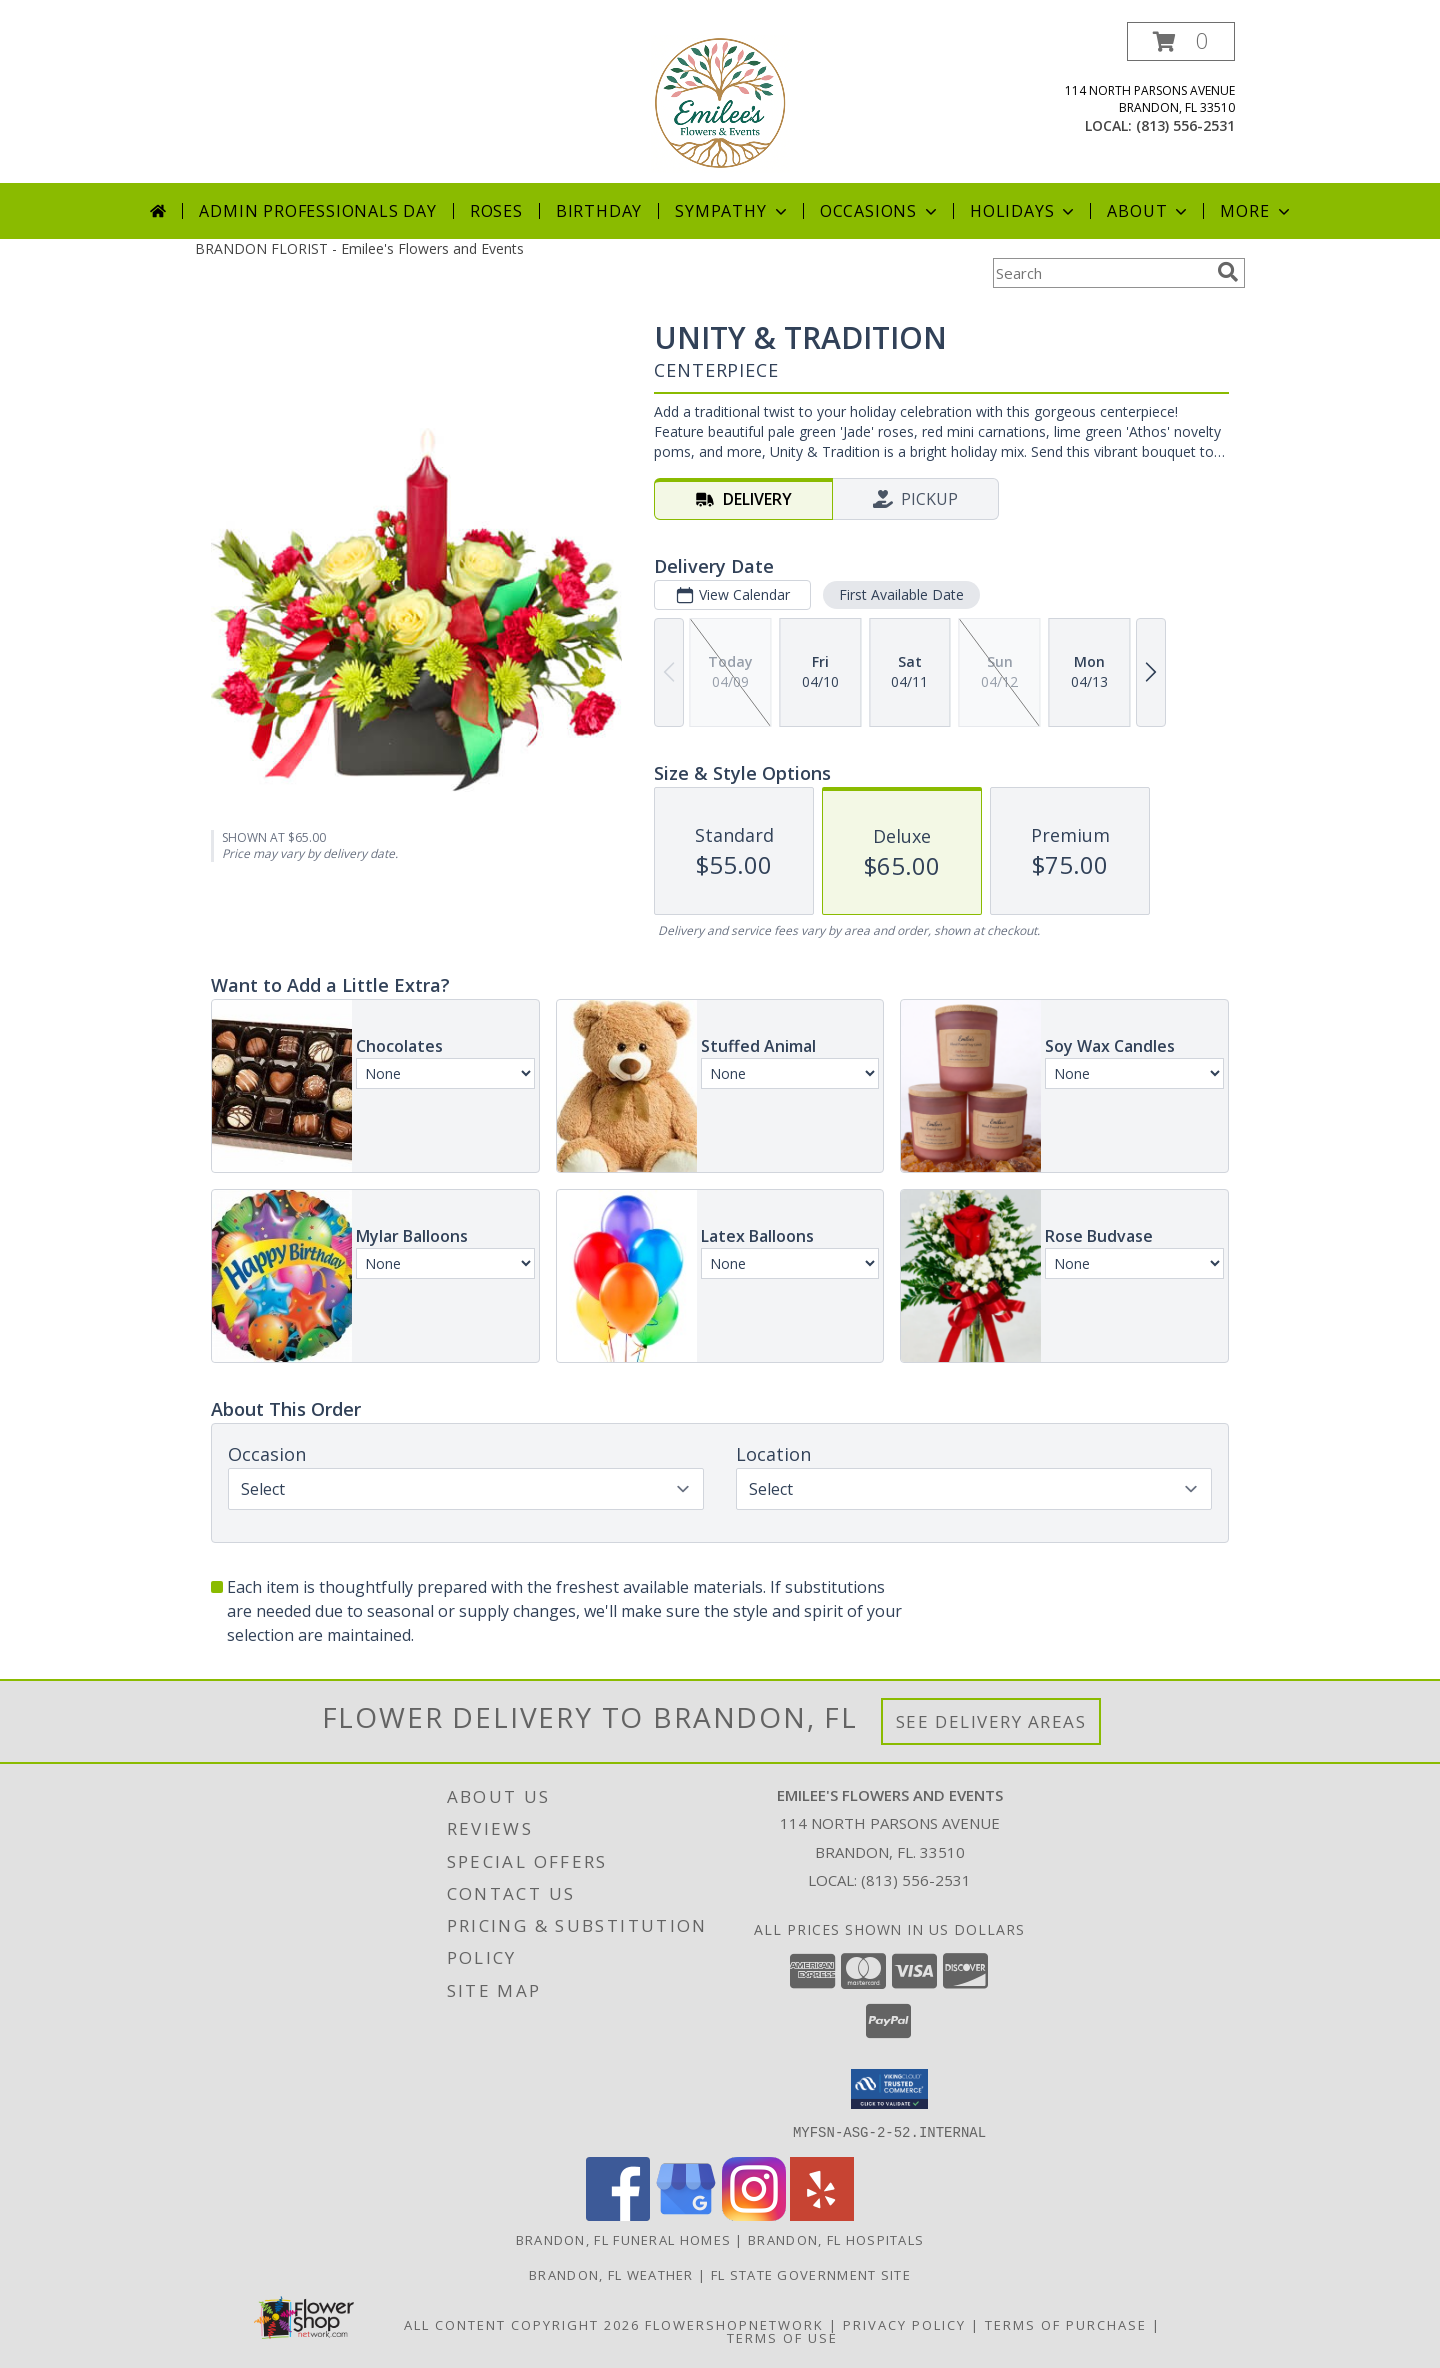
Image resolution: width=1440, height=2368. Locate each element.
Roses (496, 211)
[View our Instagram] (754, 2214)
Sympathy (732, 211)
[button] (1181, 41)
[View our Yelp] (822, 2214)
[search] (1228, 272)
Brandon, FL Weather (611, 2274)
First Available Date (901, 594)
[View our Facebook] (618, 2214)
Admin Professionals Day (317, 211)
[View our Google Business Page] (686, 2214)
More (1256, 211)
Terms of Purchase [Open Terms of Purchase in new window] (1066, 2324)
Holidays (1024, 211)
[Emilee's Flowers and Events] (720, 102)
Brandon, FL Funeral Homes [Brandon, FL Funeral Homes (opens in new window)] (624, 2239)
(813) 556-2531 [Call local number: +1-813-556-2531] (1185, 125)
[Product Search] (1101, 273)
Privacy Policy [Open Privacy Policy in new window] (904, 2324)
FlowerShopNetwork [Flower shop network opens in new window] (734, 2324)
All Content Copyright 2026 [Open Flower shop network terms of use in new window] (522, 2324)
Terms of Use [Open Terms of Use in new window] (782, 2337)
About (1149, 211)
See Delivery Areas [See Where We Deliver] (991, 1721)
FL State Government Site (811, 2274)
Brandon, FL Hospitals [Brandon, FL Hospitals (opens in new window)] (836, 2239)
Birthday (599, 211)
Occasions (880, 211)
